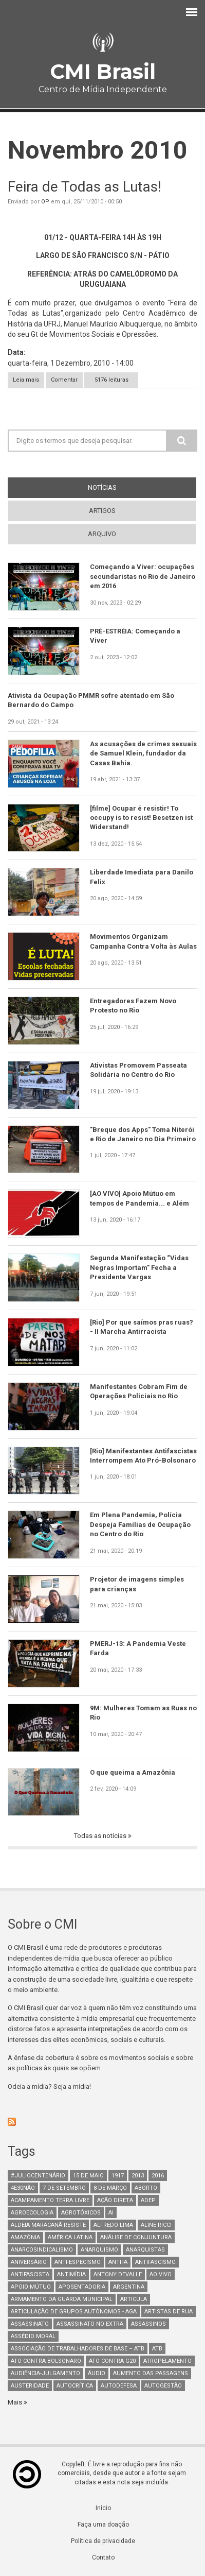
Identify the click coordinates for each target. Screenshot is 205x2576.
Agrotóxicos (81, 2212)
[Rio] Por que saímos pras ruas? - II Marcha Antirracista (141, 1326)
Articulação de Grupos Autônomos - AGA (74, 2311)
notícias (121, 487)
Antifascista (30, 2274)
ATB (157, 2348)
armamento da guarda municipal (62, 2299)
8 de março (110, 2188)
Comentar (64, 379)
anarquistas (145, 2249)
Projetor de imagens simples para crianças (137, 1583)
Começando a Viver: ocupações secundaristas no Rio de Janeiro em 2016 (142, 576)
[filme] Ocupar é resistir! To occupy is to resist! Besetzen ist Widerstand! (141, 817)
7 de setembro (64, 2188)
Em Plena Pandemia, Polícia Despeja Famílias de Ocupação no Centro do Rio (140, 1524)
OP (45, 201)
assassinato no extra (90, 2324)
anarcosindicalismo (42, 2249)
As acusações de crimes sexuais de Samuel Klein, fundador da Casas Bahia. (143, 753)
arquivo (102, 534)
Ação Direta (115, 2200)
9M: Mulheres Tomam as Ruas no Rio (143, 1712)
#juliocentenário (38, 2175)
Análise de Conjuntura (136, 2237)
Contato (103, 2557)
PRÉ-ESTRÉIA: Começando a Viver (135, 635)
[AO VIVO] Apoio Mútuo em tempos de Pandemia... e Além (139, 1198)
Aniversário (29, 2262)
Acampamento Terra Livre (50, 2200)
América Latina (70, 2237)
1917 (117, 2175)
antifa (117, 2262)
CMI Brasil (103, 71)
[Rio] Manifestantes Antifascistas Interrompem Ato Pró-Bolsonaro (143, 1455)
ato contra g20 (112, 2361)
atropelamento (167, 2361)
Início (103, 2508)
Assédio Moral (33, 2336)
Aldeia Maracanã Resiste (48, 2225)
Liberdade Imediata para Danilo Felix (141, 876)
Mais (16, 2402)
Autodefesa (119, 2385)
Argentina (128, 2286)
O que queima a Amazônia (132, 1772)
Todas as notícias (101, 1836)
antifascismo (155, 2262)
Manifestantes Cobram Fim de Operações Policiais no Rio (139, 1391)
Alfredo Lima (113, 2225)
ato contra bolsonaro (46, 2361)
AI (111, 2212)
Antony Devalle (118, 2274)
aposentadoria (82, 2286)
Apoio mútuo (31, 2286)
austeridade (30, 2385)
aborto (146, 2188)
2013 (138, 2175)
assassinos (148, 2324)
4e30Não (23, 2188)
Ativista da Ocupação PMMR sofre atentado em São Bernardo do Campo (91, 700)
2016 (158, 2175)
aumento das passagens (150, 2373)
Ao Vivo (161, 2274)
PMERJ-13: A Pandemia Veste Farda (138, 1648)
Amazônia (25, 2237)
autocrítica (75, 2385)
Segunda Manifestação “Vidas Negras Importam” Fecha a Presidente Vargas (139, 1267)
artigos (102, 510)
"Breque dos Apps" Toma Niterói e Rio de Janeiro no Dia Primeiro (143, 1134)
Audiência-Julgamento (45, 2373)
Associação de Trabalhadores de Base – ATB (77, 2348)
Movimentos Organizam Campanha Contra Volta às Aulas (143, 941)
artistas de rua (168, 2311)
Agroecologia (32, 2212)
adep (148, 2200)
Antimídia (71, 2274)
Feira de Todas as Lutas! (84, 186)
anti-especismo (77, 2262)
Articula (133, 2299)
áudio (96, 2373)
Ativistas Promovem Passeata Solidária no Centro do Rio (138, 1069)
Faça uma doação (103, 2524)
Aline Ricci (156, 2225)
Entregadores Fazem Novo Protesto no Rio (133, 1005)
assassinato (30, 2324)
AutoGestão (163, 2385)
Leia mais (28, 379)
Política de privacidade (103, 2541)
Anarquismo (99, 2249)
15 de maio (88, 2175)
